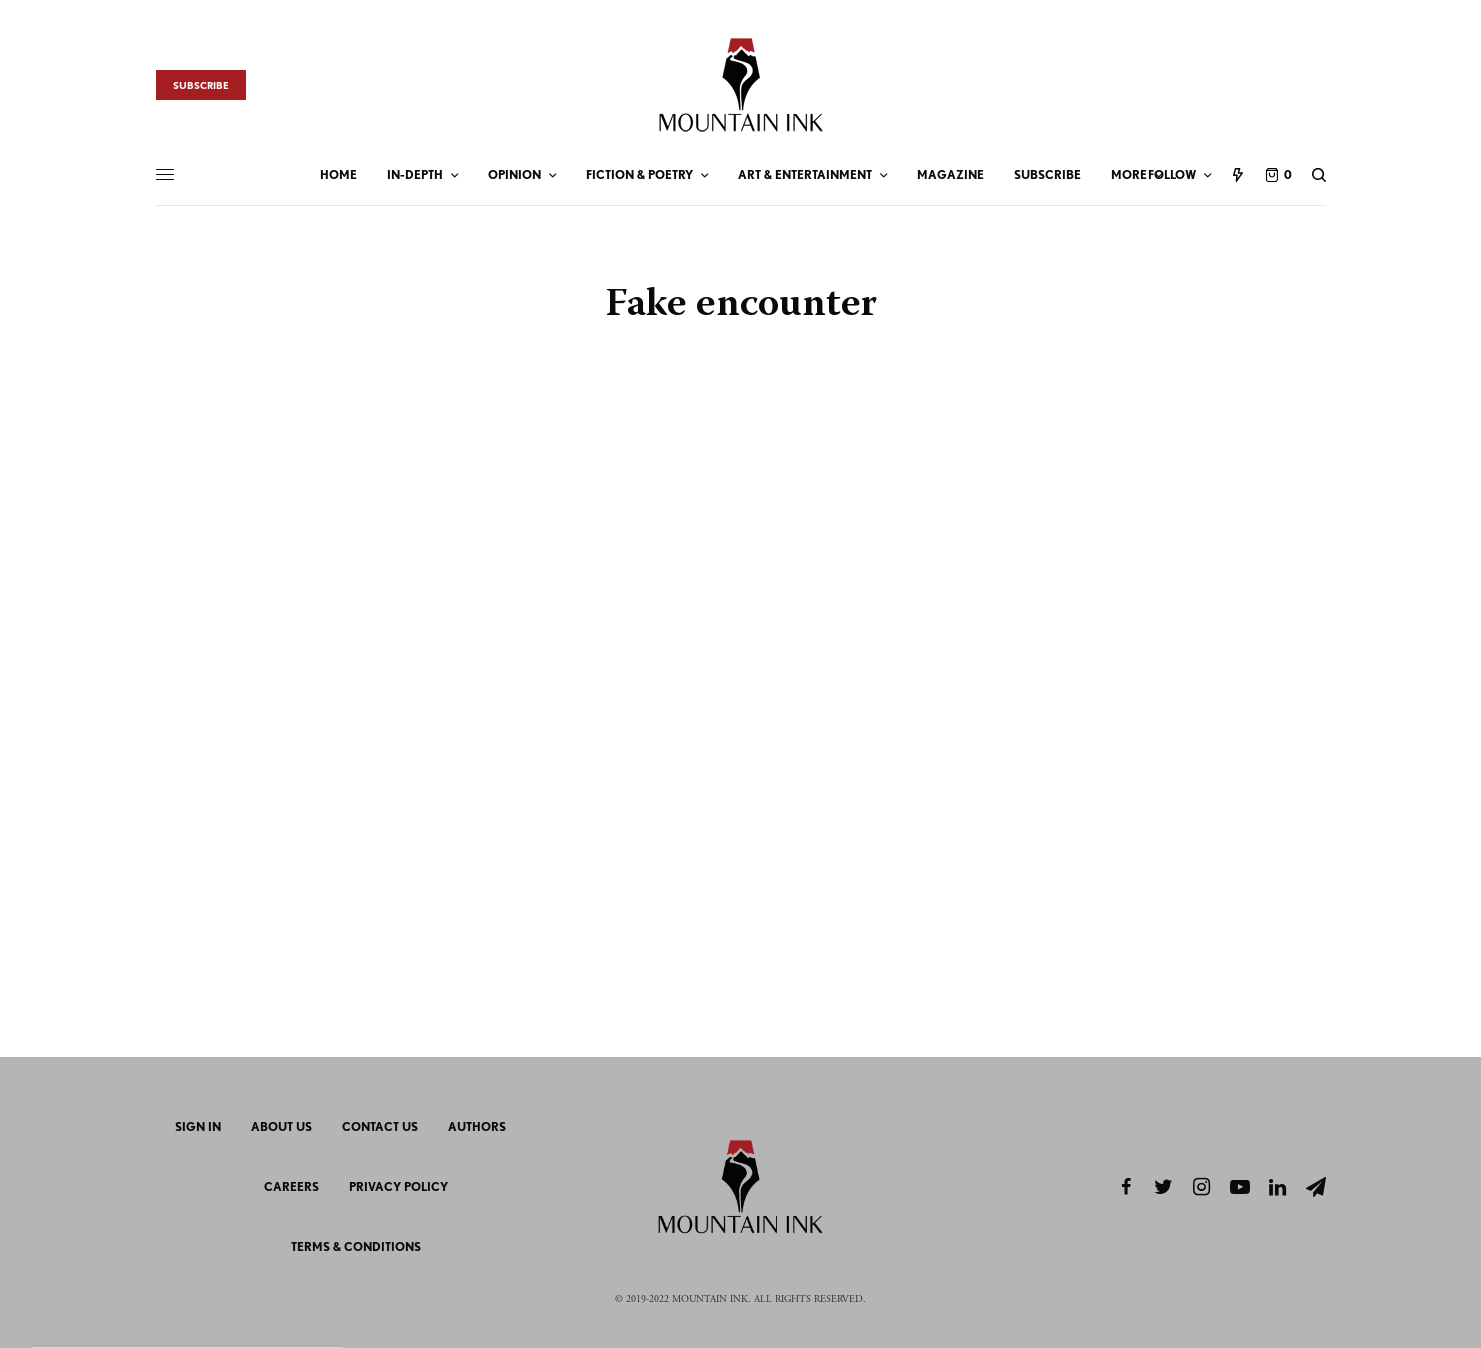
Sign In (198, 1126)
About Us (281, 1126)
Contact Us (380, 1126)
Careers (291, 1186)
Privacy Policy (398, 1186)
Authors (477, 1126)
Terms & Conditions (356, 1246)
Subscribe (201, 85)
